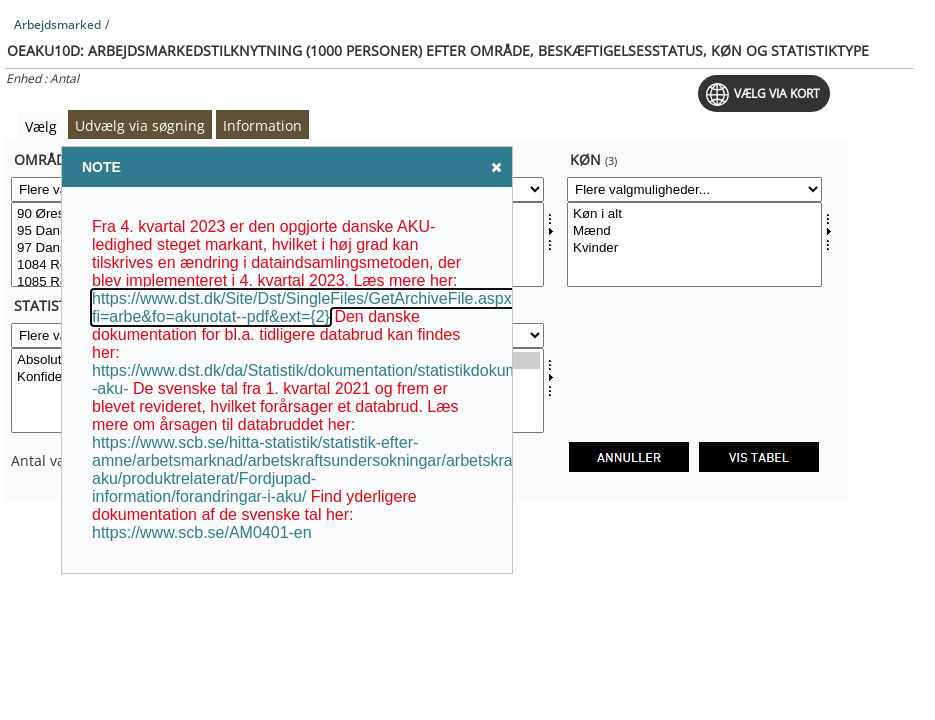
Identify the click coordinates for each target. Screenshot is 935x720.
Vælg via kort (777, 93)
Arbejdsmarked (57, 24)
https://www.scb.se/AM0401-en (202, 532)
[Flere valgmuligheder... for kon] (694, 189)
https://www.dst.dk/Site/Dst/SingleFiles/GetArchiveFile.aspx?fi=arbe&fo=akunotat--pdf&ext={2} (306, 307)
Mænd (694, 231)
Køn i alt (694, 214)
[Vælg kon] (694, 244)
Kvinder (694, 248)
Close (495, 166)
